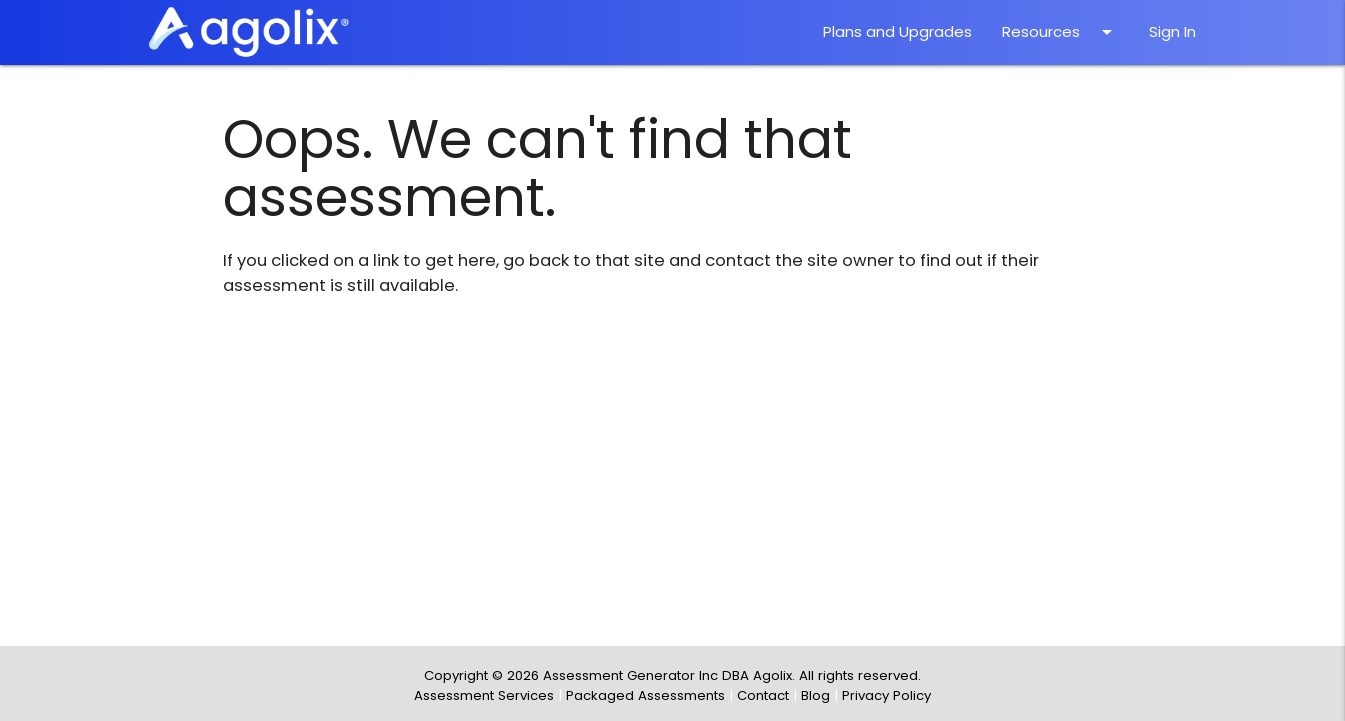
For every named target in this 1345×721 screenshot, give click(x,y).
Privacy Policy (886, 695)
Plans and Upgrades (897, 31)
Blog (815, 695)
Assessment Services (484, 695)
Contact (763, 695)
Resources (1060, 32)
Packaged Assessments (645, 695)
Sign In (1172, 31)
